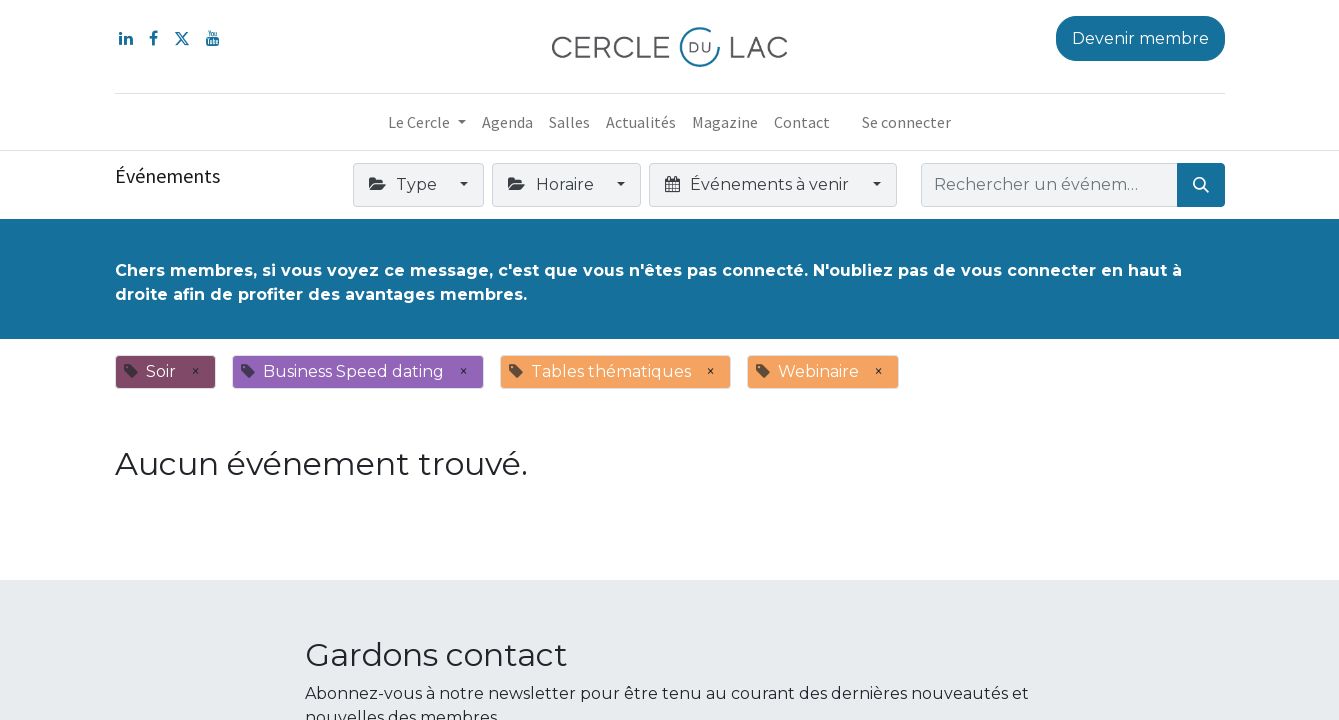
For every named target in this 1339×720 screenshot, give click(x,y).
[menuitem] (507, 122)
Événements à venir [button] (759, 184)
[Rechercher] (1201, 185)
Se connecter (906, 122)
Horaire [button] (552, 184)
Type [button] (405, 184)
